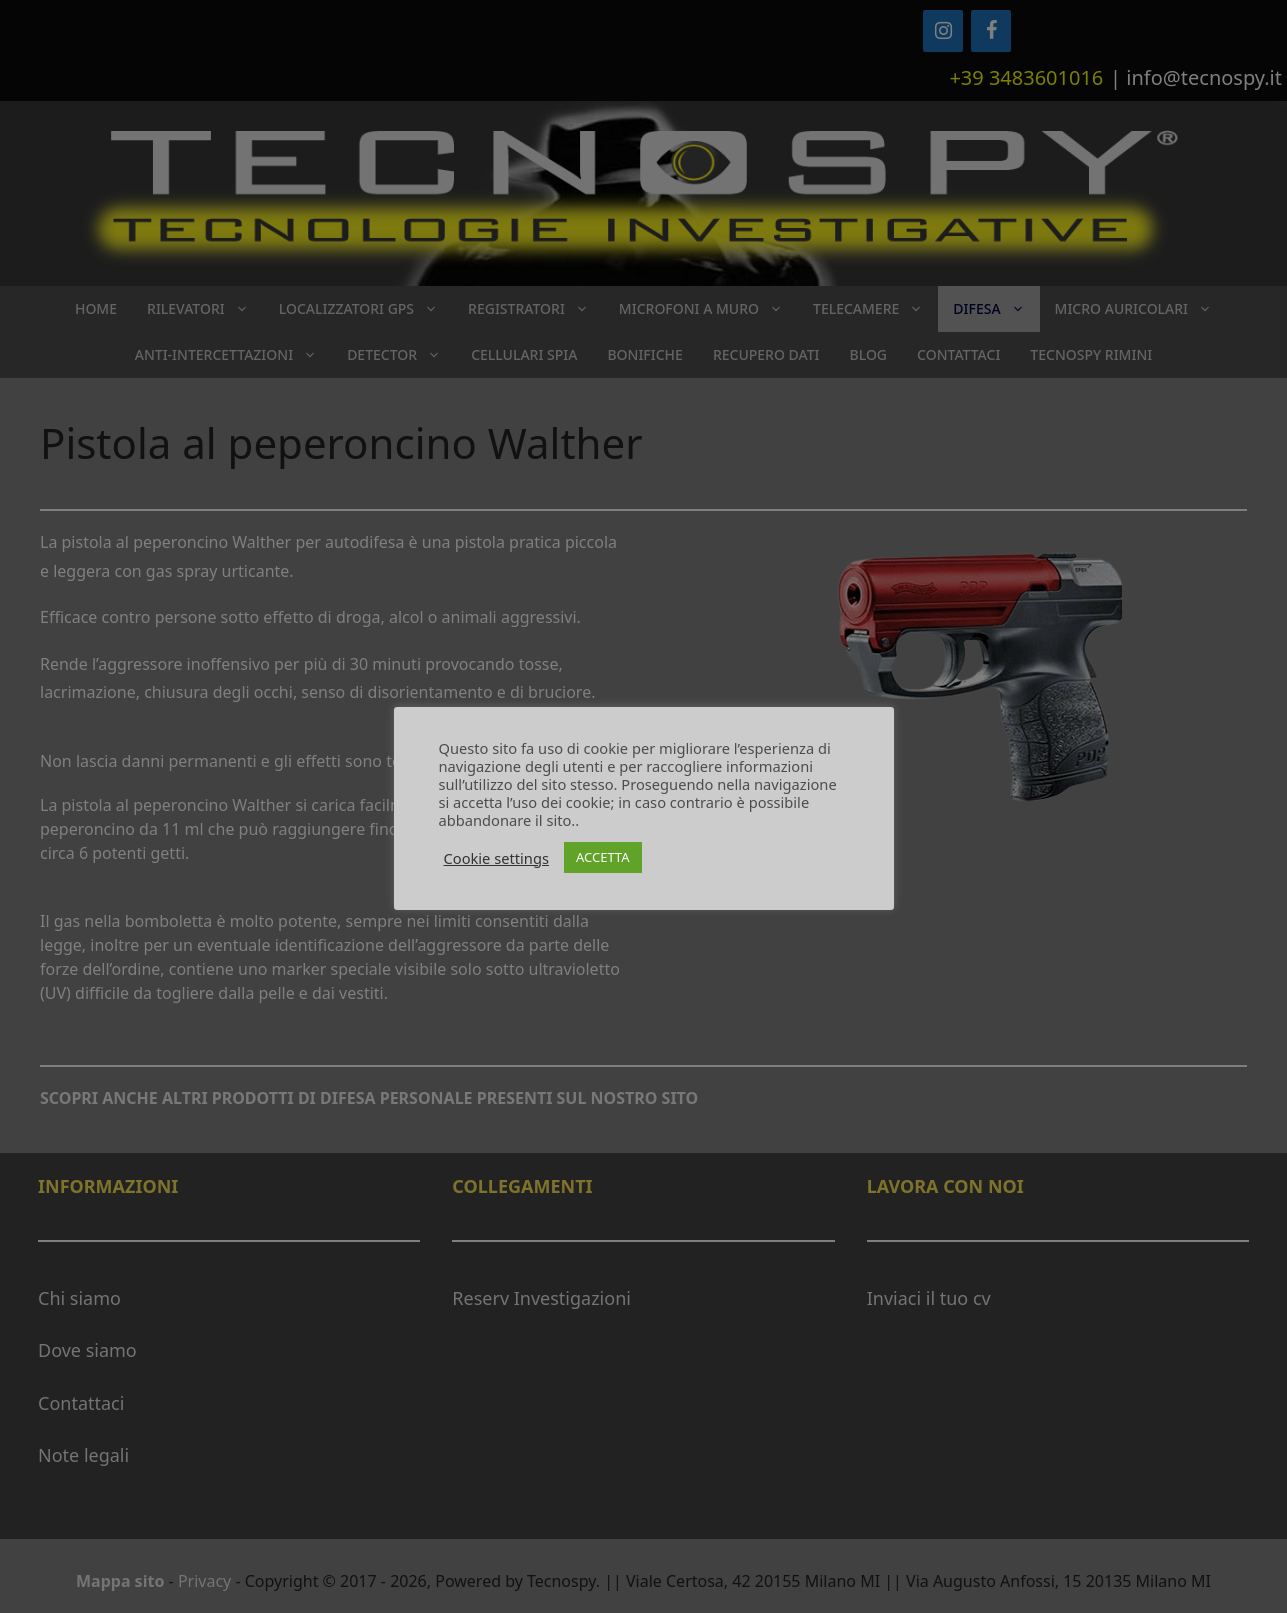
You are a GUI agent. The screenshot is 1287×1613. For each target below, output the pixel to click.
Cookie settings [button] (496, 858)
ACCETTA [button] (603, 857)
